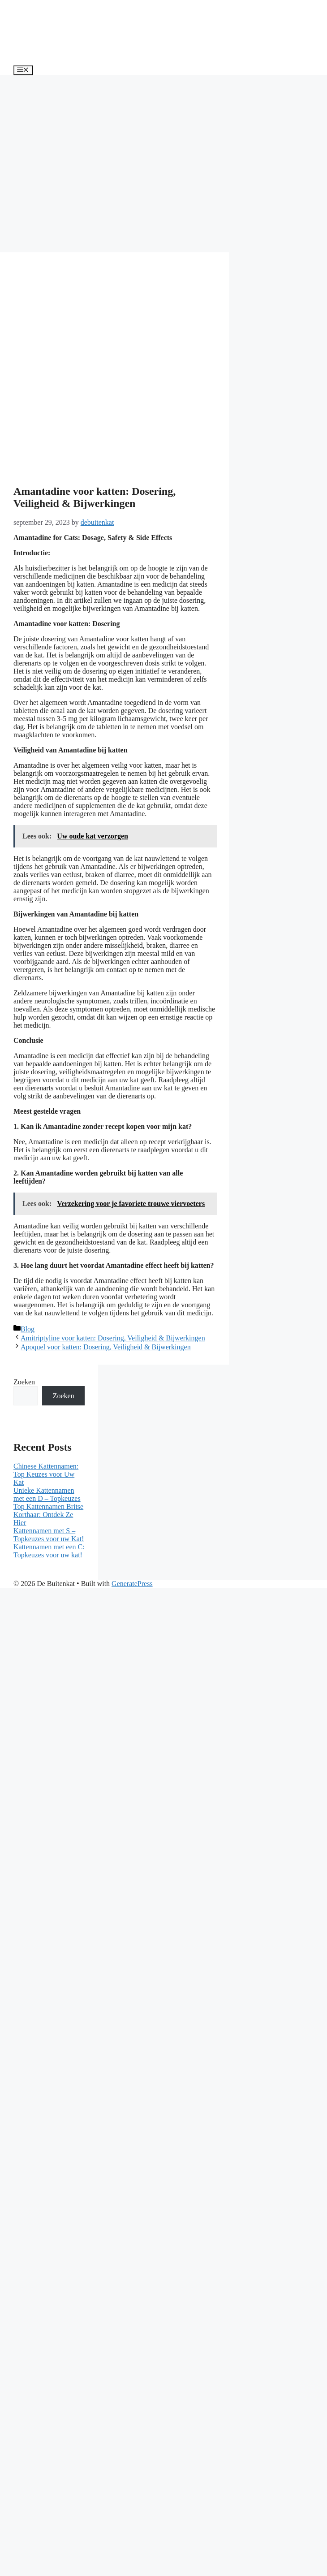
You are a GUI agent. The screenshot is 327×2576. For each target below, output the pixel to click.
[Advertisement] (84, 164)
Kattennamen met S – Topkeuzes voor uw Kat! (48, 1535)
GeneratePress (132, 1583)
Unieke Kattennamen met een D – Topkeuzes (47, 1494)
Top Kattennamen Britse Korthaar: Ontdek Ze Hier (48, 1514)
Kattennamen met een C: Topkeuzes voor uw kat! (49, 1551)
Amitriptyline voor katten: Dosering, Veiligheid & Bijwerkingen (113, 1338)
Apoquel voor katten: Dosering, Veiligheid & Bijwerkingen (106, 1347)
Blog (27, 1329)
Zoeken (24, 1382)
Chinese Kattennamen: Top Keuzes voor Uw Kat (45, 1474)
